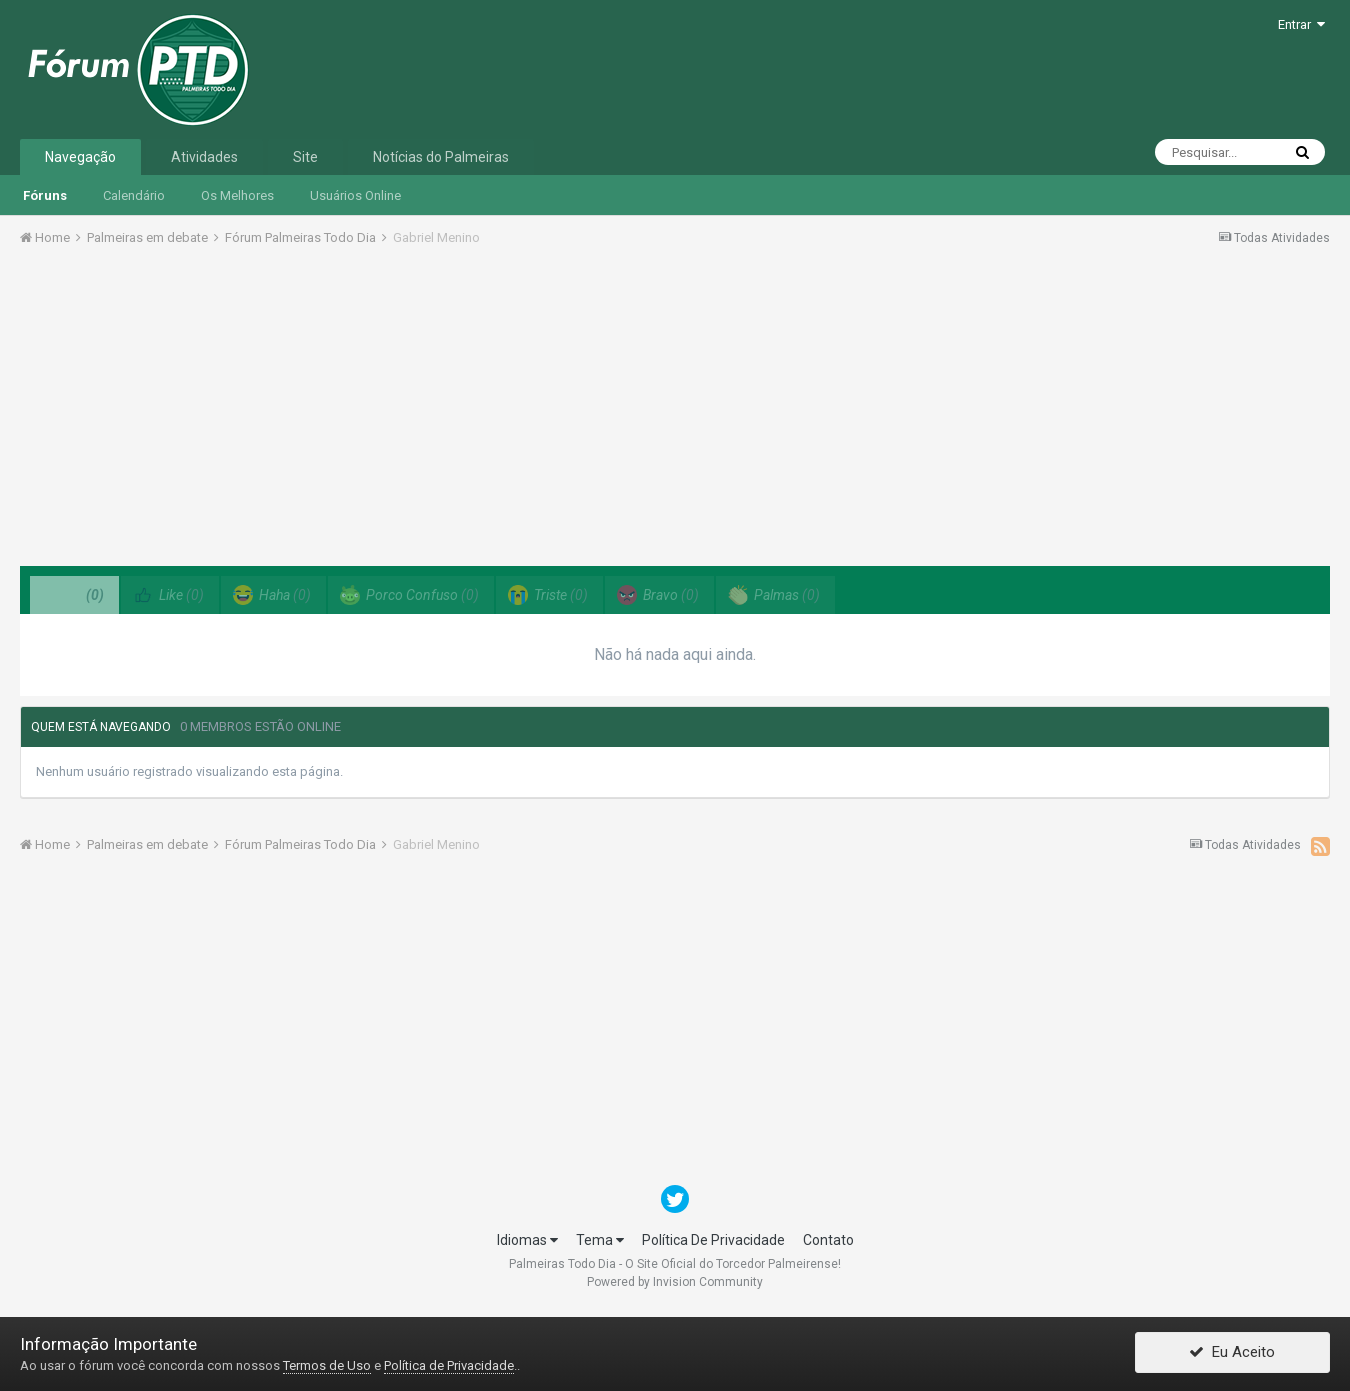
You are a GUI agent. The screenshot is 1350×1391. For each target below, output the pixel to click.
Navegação (80, 157)
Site (305, 157)
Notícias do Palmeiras (441, 157)
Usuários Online (355, 195)
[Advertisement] (675, 413)
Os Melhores (237, 195)
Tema (600, 1240)
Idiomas (527, 1240)
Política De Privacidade (713, 1240)
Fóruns (45, 195)
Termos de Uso (327, 1365)
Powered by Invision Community (675, 1282)
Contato (828, 1240)
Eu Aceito (1232, 1354)
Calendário (134, 195)
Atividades (204, 157)
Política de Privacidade (449, 1365)
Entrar (1301, 24)
